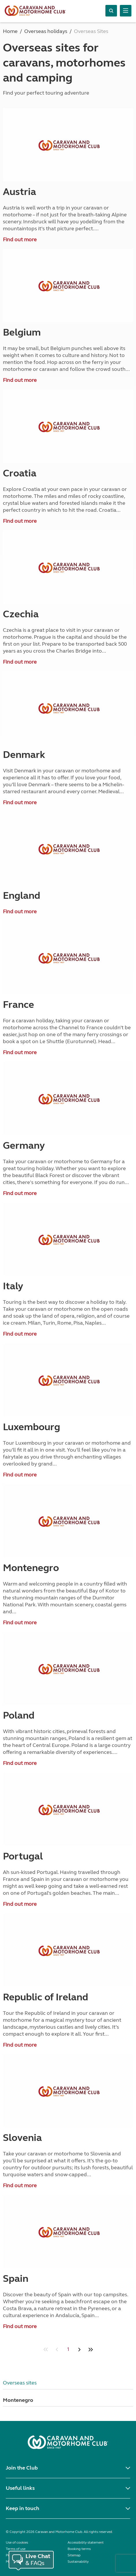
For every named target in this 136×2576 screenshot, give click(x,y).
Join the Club (22, 2468)
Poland (18, 1715)
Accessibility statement (86, 2542)
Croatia (19, 473)
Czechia (21, 614)
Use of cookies (17, 2542)
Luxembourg (31, 1427)
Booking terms (79, 2549)
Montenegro (31, 1568)
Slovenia (22, 2138)
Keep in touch (22, 2508)
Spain (15, 2279)
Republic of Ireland (45, 1997)
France (18, 1005)
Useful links (20, 2488)
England (21, 896)
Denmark (24, 755)
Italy (13, 1286)
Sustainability (78, 2562)
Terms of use (15, 2549)
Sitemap (74, 2555)
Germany (24, 1145)
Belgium (22, 332)
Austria (19, 192)
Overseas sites (20, 2383)
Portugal (23, 1856)
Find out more (20, 239)
